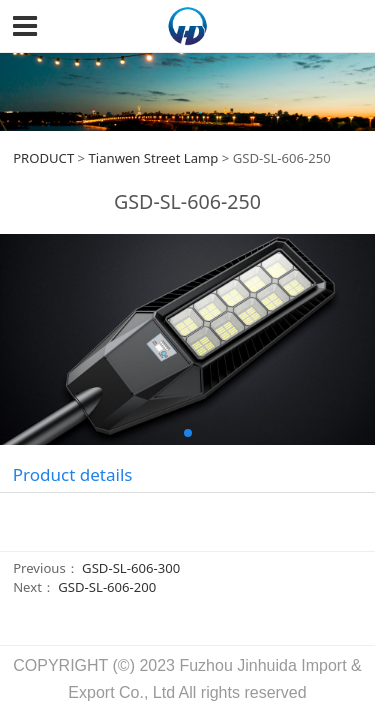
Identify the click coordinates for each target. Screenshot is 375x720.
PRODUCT (43, 158)
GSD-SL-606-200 (107, 587)
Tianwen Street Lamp (154, 158)
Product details (73, 474)
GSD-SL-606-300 (131, 568)
